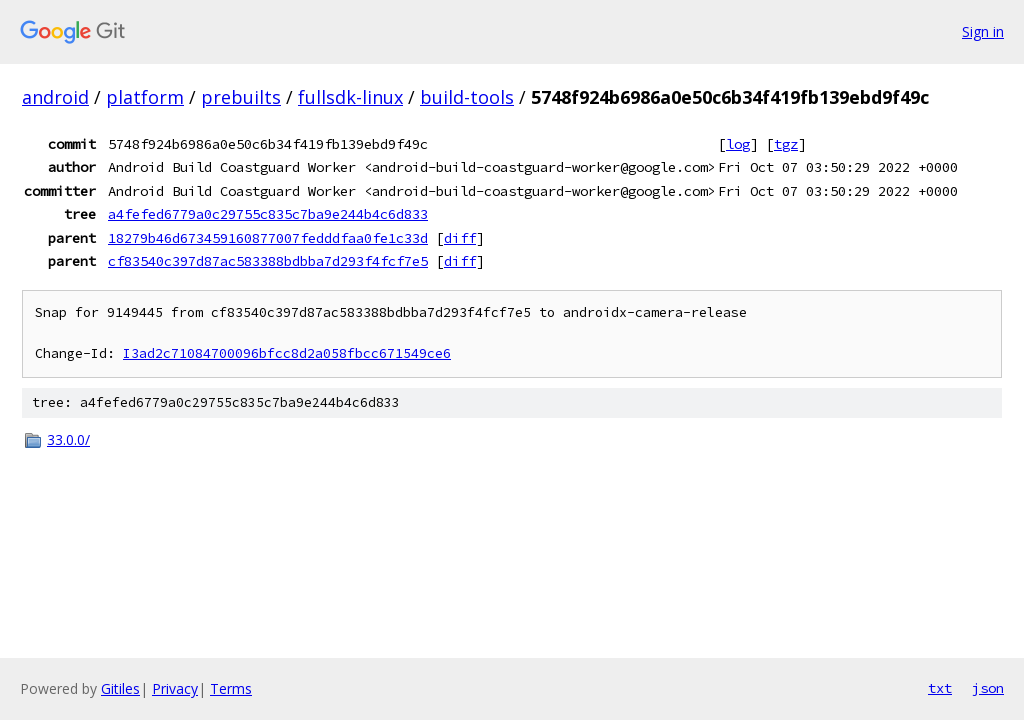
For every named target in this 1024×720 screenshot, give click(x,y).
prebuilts (241, 97)
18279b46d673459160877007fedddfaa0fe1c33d (268, 238)
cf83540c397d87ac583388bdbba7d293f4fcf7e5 (268, 261)
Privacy (175, 688)
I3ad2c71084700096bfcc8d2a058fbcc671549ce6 (287, 353)
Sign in (983, 31)
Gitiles (120, 688)
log (738, 144)
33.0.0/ (68, 439)
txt (940, 688)
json (988, 688)
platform (145, 97)
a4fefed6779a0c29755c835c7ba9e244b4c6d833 (268, 214)
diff (460, 238)
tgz (786, 144)
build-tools (467, 97)
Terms (231, 688)
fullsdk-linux (350, 97)
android (55, 97)
